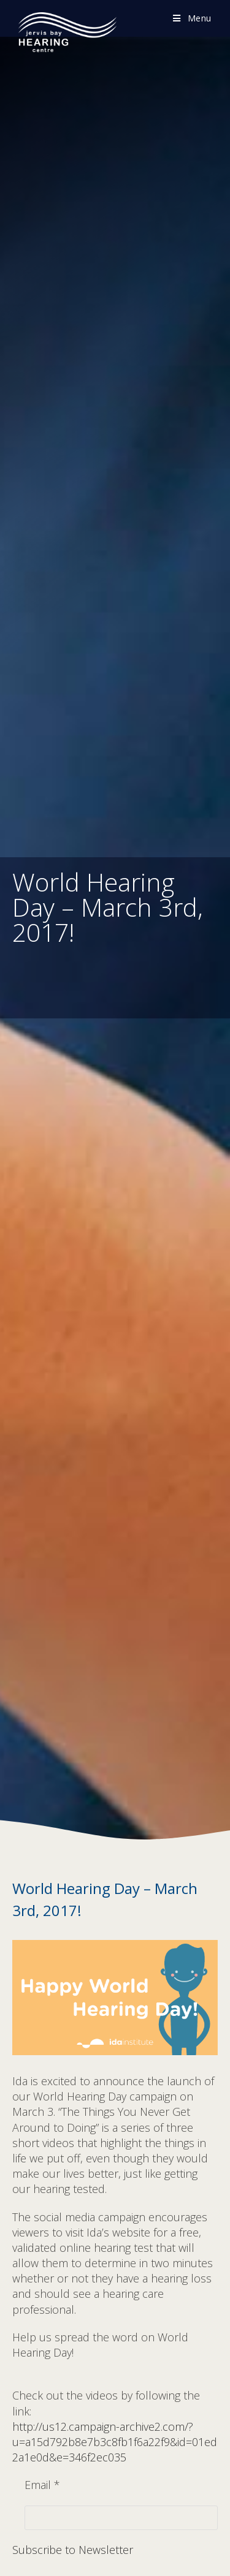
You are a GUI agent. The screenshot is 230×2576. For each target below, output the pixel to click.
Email (42, 2484)
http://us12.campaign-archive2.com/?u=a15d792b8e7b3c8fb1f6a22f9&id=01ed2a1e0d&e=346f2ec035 (114, 2441)
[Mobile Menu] (192, 18)
